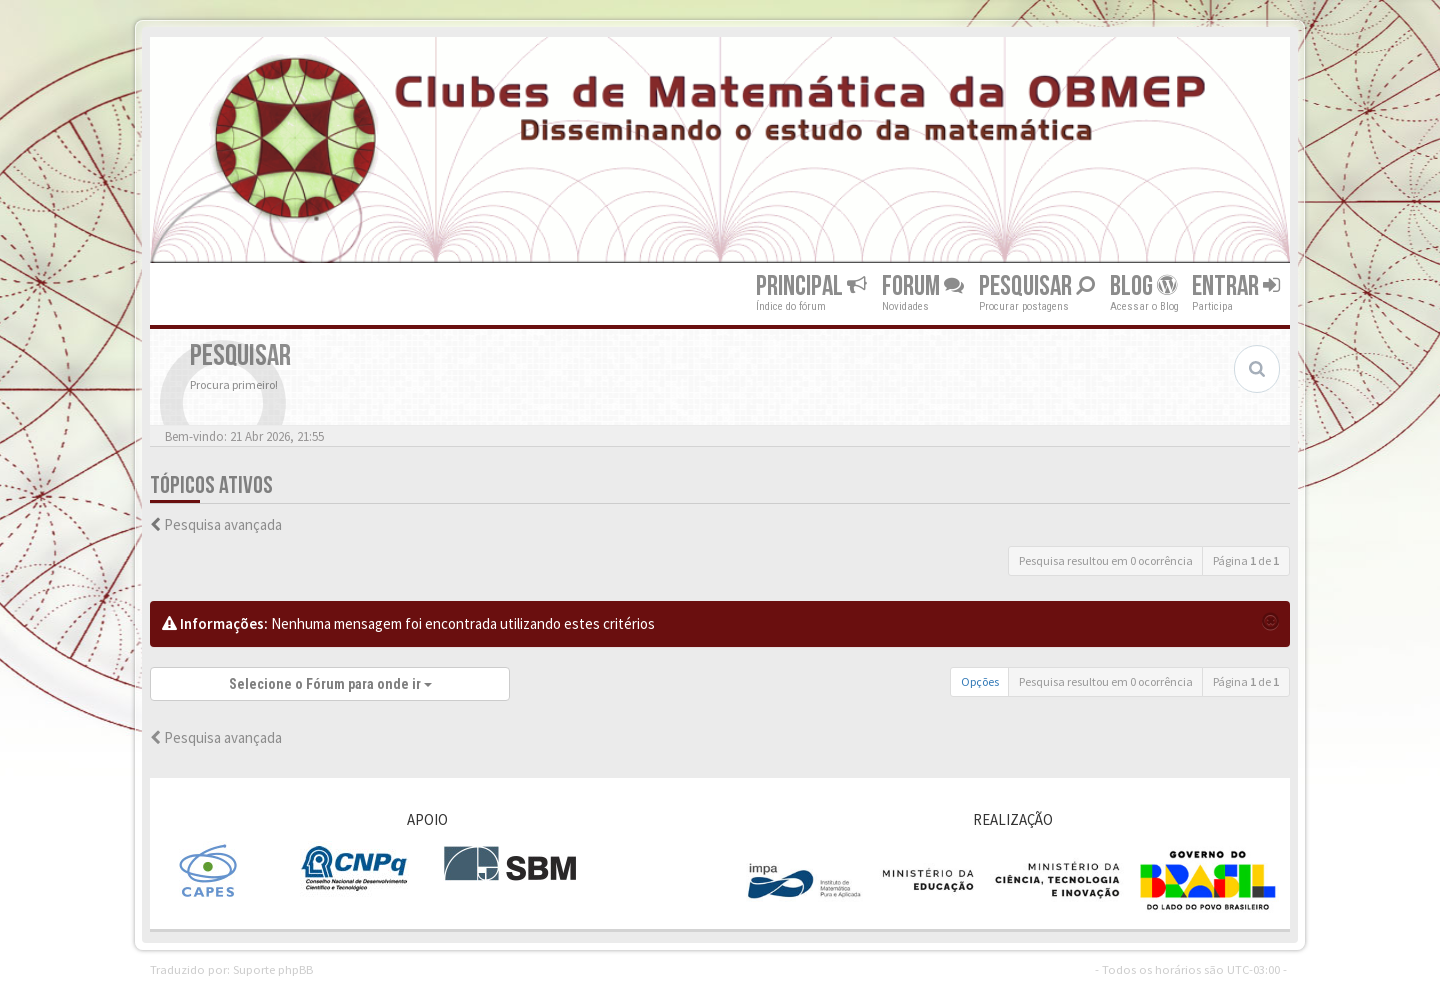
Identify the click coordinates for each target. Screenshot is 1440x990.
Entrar (1236, 286)
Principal (811, 286)
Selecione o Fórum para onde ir (330, 684)
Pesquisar (1037, 286)
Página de (1246, 560)
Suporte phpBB (273, 969)
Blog (1143, 286)
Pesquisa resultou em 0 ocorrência (1106, 560)
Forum (923, 286)
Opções (980, 681)
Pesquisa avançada (223, 524)
